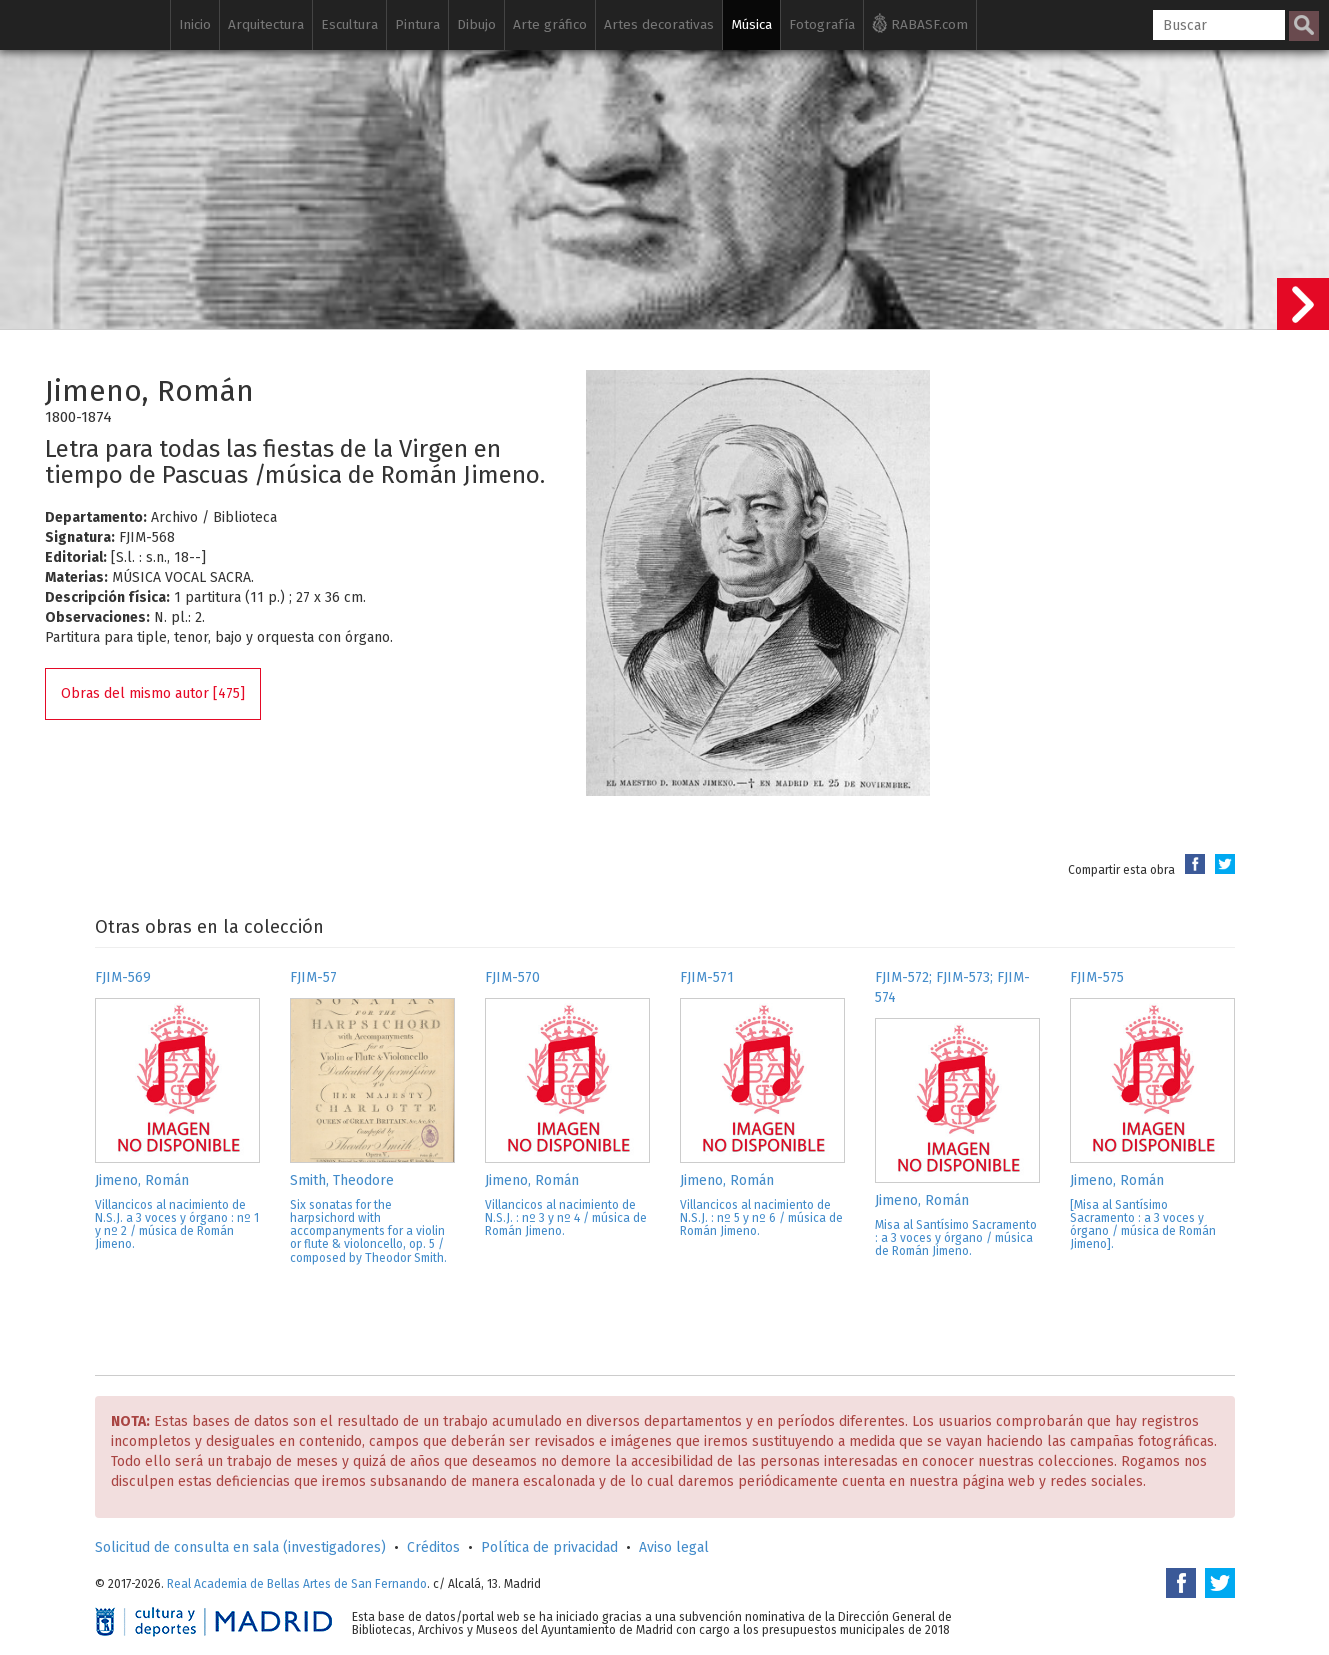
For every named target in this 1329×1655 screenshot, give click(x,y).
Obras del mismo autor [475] (153, 693)
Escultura (349, 24)
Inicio (195, 24)
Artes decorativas (659, 24)
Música (751, 24)
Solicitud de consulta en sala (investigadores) (240, 1547)
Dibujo (476, 24)
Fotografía (822, 24)
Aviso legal (674, 1547)
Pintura (417, 24)
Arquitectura (266, 24)
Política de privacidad (549, 1547)
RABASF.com (920, 23)
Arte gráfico (550, 24)
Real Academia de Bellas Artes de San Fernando (297, 1584)
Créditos (433, 1547)
